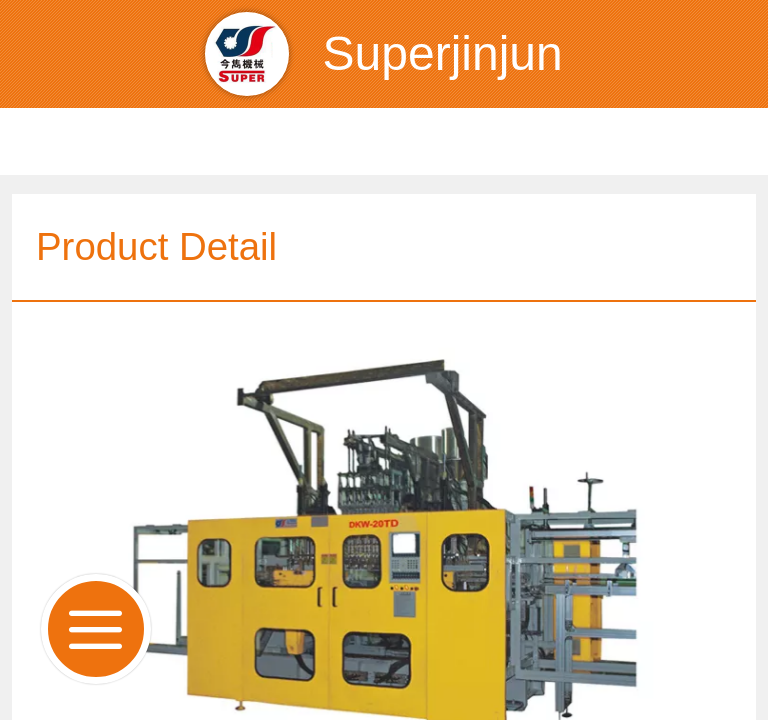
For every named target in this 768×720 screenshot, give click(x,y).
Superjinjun (443, 53)
